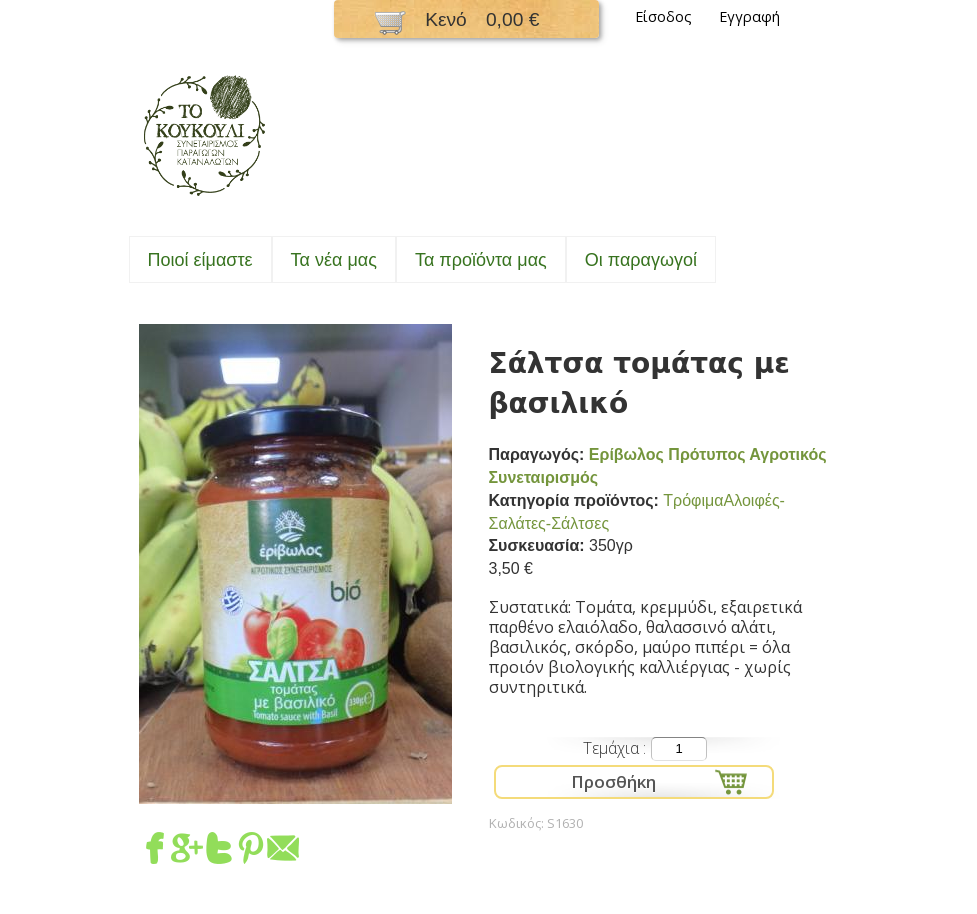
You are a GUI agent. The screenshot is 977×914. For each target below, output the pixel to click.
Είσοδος (663, 16)
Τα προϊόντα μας (481, 260)
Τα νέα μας (334, 260)
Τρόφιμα (693, 500)
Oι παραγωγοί (641, 260)
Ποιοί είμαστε (200, 260)
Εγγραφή (749, 16)
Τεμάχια (613, 748)
